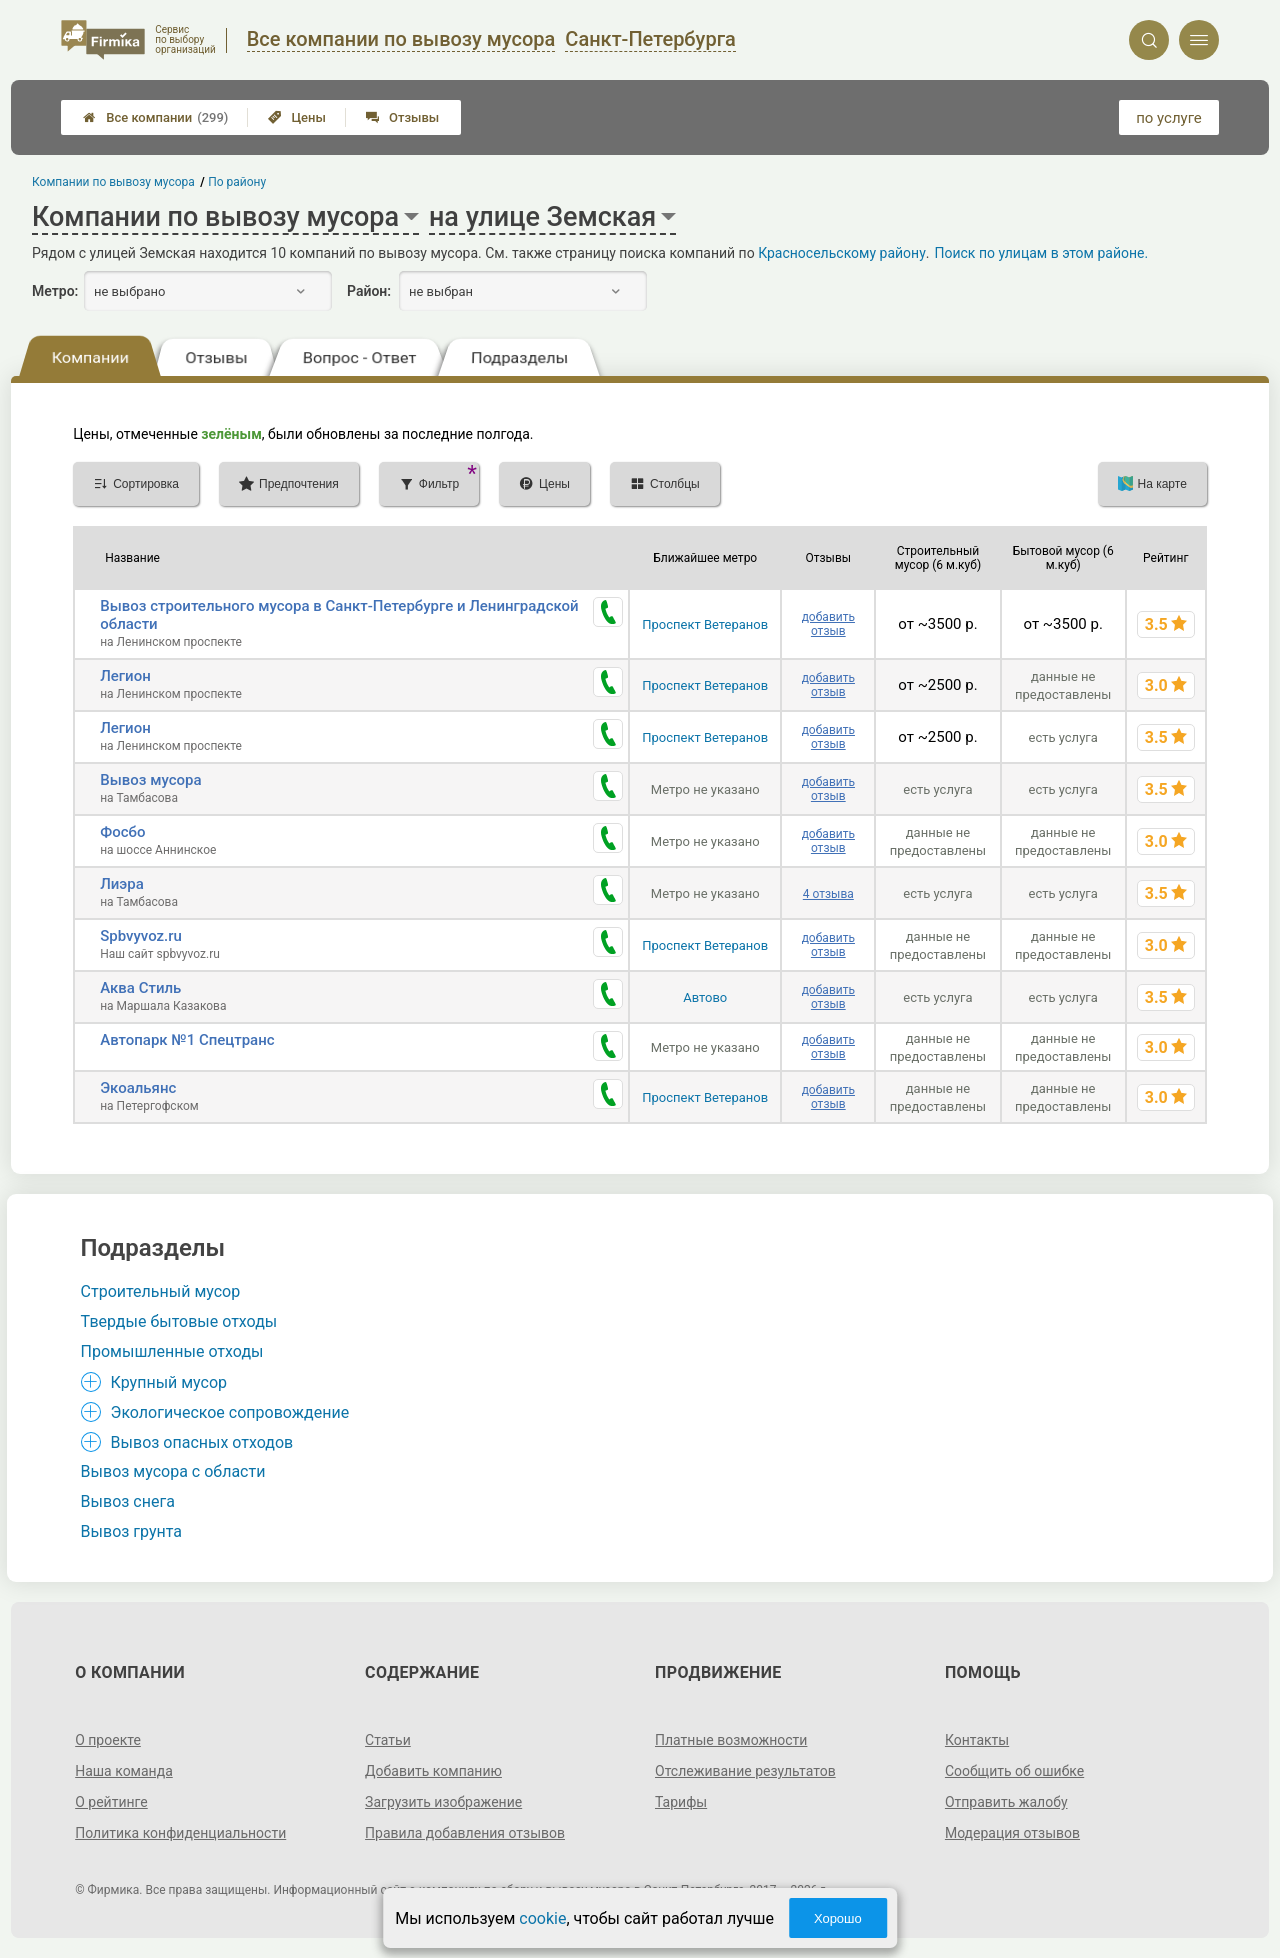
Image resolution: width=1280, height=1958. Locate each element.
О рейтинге (111, 1802)
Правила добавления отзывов (465, 1833)
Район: (369, 291)
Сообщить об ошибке (1014, 1771)
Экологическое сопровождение (230, 1412)
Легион (125, 676)
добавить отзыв (828, 624)
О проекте (108, 1740)
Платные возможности (731, 1740)
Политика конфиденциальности (180, 1833)
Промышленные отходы (172, 1351)
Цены (297, 117)
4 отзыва (828, 894)
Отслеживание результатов (745, 1771)
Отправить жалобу (1006, 1802)
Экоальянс (138, 1088)
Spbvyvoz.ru (141, 936)
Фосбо (122, 832)
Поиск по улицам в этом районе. (1041, 253)
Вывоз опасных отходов (202, 1442)
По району (238, 182)
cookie (542, 1918)
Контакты (977, 1740)
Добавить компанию (433, 1771)
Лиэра (122, 884)
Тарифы (681, 1802)
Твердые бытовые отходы (179, 1321)
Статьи (388, 1740)
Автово (705, 997)
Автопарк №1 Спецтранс (187, 1040)
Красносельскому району (842, 253)
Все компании (155, 117)
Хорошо (838, 1918)
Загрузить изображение (443, 1802)
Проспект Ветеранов (705, 624)
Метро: (55, 291)
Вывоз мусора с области (173, 1471)
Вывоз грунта (131, 1531)
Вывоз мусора (150, 780)
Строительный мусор (161, 1291)
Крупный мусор (169, 1382)
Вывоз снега (128, 1501)
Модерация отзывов (1012, 1833)
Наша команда (124, 1771)
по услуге (1169, 118)
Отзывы (402, 117)
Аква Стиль (140, 988)
